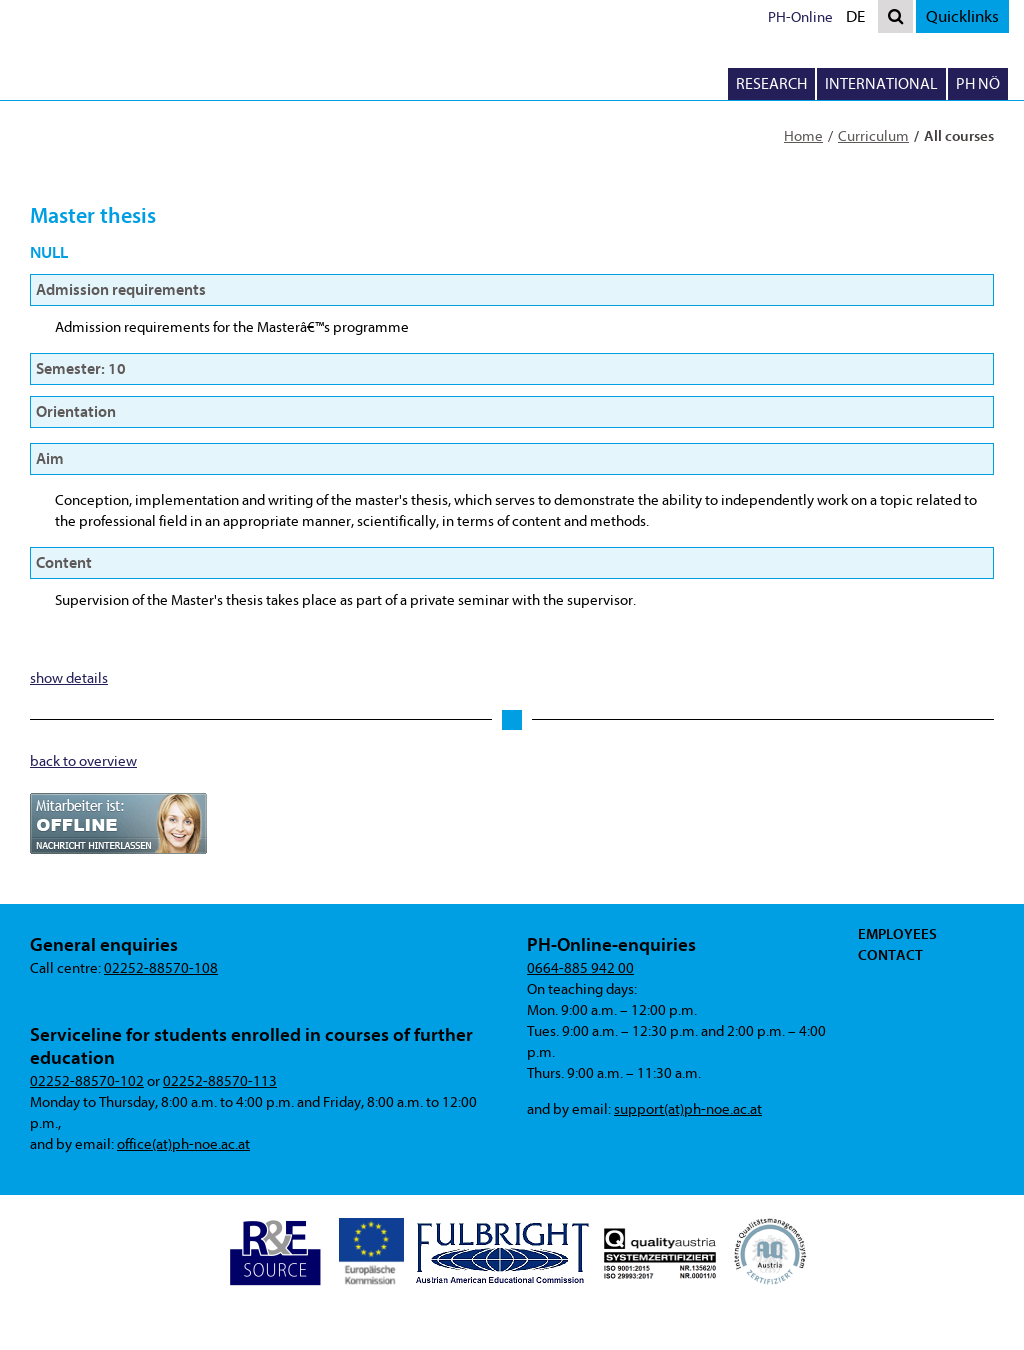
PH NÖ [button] (978, 84)
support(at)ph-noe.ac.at (688, 1109)
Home (803, 136)
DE (860, 18)
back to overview (83, 761)
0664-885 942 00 (580, 968)
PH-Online (800, 17)
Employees (897, 934)
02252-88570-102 (87, 1081)
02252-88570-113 (220, 1081)
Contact (890, 955)
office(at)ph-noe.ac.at (183, 1144)
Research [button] (771, 84)
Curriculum (873, 136)
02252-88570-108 (161, 968)
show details (69, 678)
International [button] (881, 84)
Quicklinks (962, 16)
